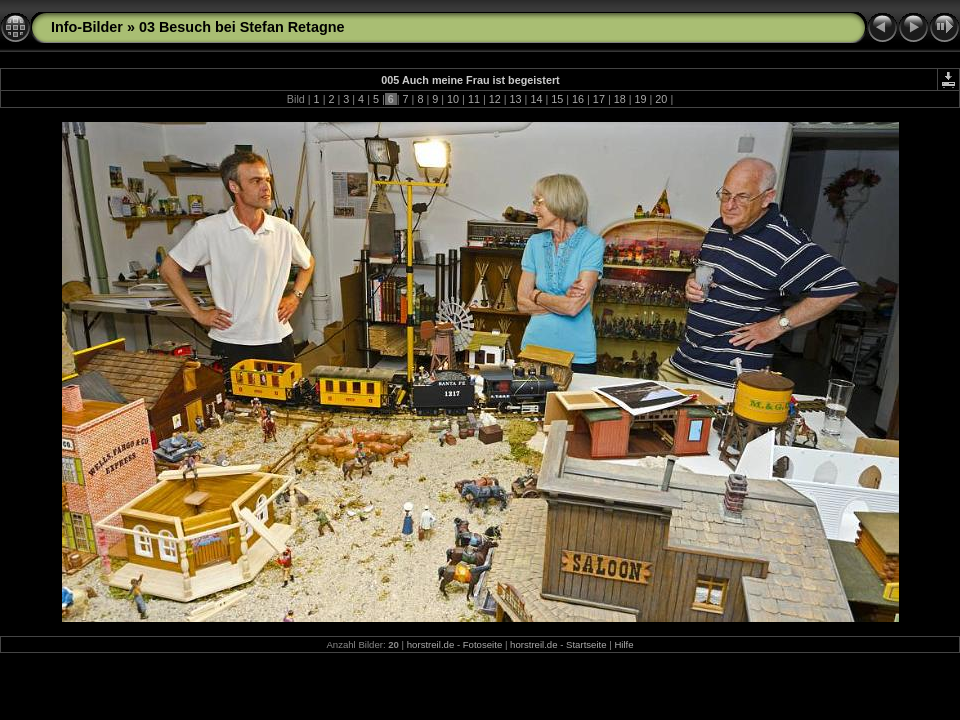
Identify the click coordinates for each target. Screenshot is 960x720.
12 (495, 99)
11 (474, 99)
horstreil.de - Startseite (558, 644)
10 (453, 99)
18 (620, 99)
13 (516, 99)
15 (557, 99)
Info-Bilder (87, 27)
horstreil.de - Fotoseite (454, 644)
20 (661, 99)
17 (599, 99)
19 (641, 99)
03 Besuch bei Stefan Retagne (242, 27)
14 (536, 99)
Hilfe (623, 644)
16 (578, 99)
